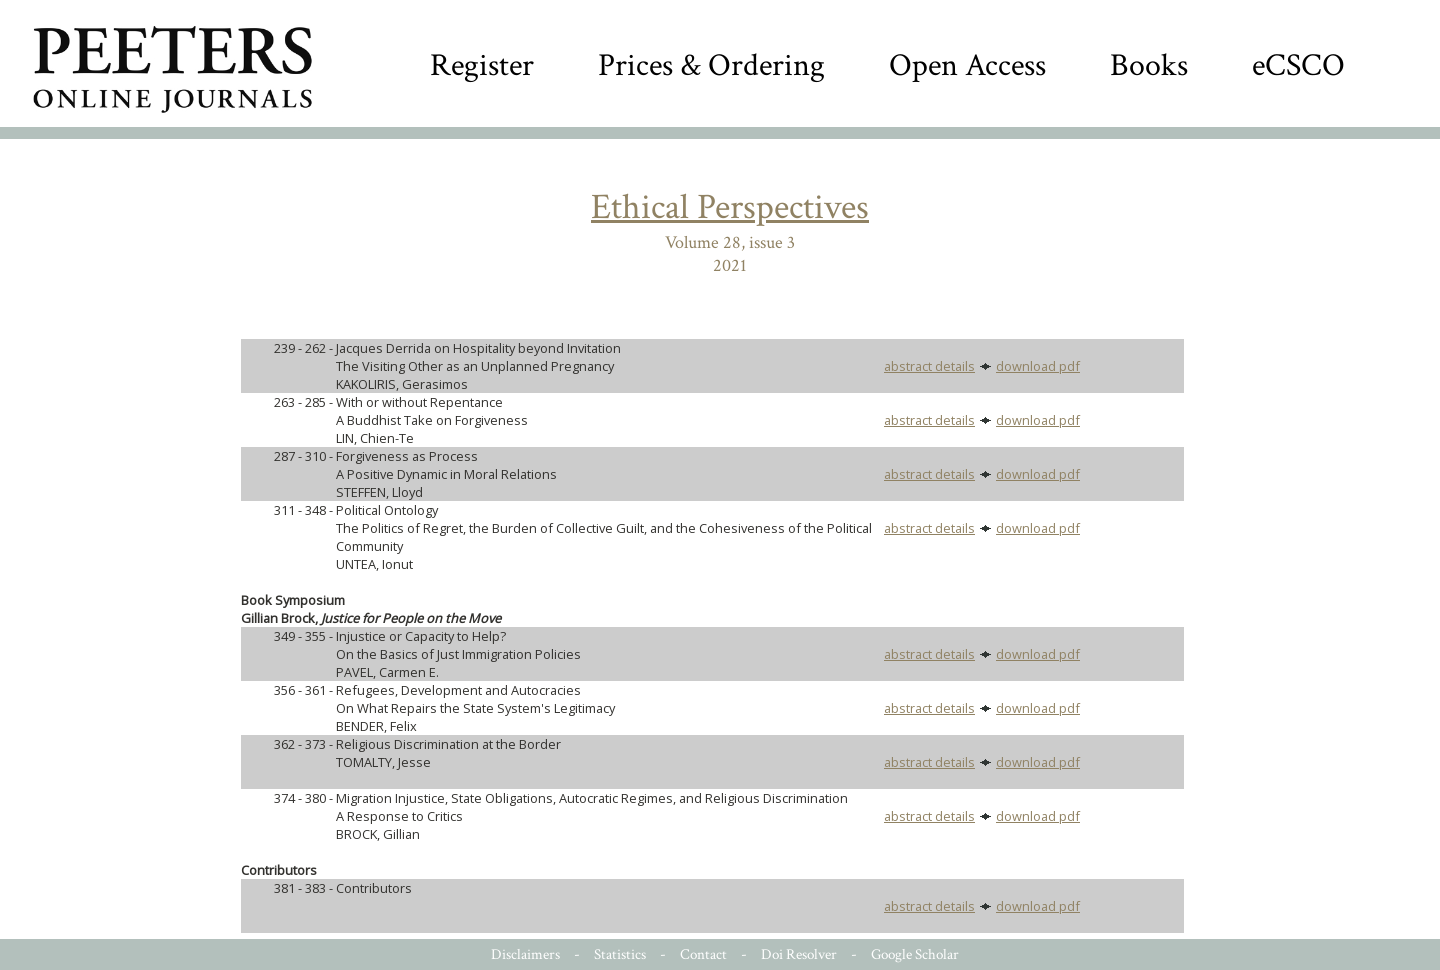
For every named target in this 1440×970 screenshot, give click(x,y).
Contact (703, 954)
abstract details (929, 366)
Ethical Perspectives (730, 207)
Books (1149, 65)
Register (482, 65)
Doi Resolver (799, 954)
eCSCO (1298, 65)
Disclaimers (525, 954)
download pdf (1038, 366)
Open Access (967, 65)
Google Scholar (915, 954)
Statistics (620, 954)
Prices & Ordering (711, 65)
